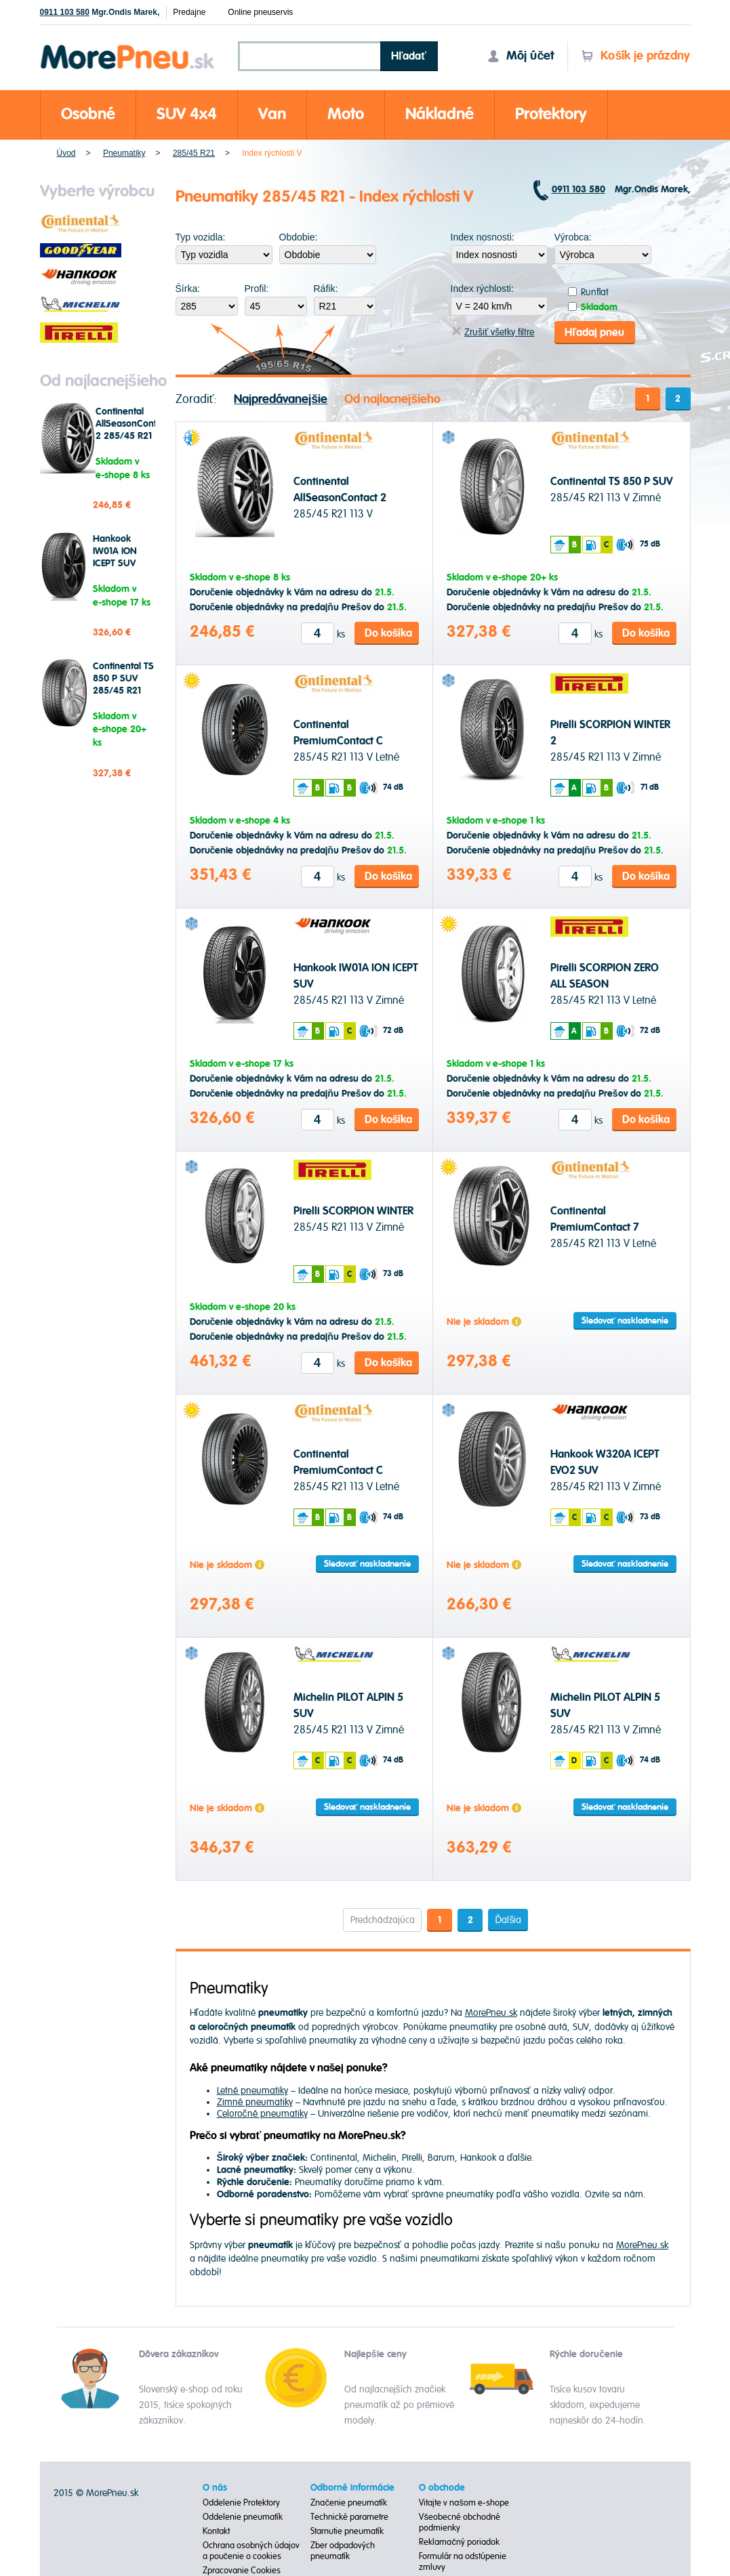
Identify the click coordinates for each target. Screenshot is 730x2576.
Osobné (88, 114)
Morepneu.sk (128, 47)
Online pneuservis (260, 12)
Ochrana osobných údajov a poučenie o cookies (251, 2551)
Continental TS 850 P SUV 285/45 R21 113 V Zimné (123, 684)
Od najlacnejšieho (392, 398)
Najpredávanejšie (280, 398)
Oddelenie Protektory (241, 2502)
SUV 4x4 (187, 114)
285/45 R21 (194, 153)
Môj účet (520, 56)
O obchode (442, 2488)
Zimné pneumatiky (255, 2101)
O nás (215, 2488)
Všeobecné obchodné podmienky (459, 2522)
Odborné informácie (352, 2488)
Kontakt (216, 2531)
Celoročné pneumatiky (262, 2113)
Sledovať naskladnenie (625, 1320)
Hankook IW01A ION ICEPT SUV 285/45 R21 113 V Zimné (117, 563)
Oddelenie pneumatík (243, 2517)
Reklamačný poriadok (459, 2542)
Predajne (189, 12)
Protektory (551, 114)
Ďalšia (508, 1919)
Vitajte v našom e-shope (464, 2502)
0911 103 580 (64, 12)
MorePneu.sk (491, 2012)
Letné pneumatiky (252, 2090)
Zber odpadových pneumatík (342, 2551)
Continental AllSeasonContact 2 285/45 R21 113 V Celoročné (132, 436)
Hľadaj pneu (594, 332)
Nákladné (439, 114)
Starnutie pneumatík (347, 2531)
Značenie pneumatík (348, 2502)
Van (272, 114)
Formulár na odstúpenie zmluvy (462, 2562)
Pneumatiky (124, 153)
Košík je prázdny (635, 56)
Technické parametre (349, 2517)
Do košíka (389, 632)
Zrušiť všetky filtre (493, 332)
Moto (345, 114)
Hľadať (408, 56)
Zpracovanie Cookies (242, 2570)
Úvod (66, 153)
